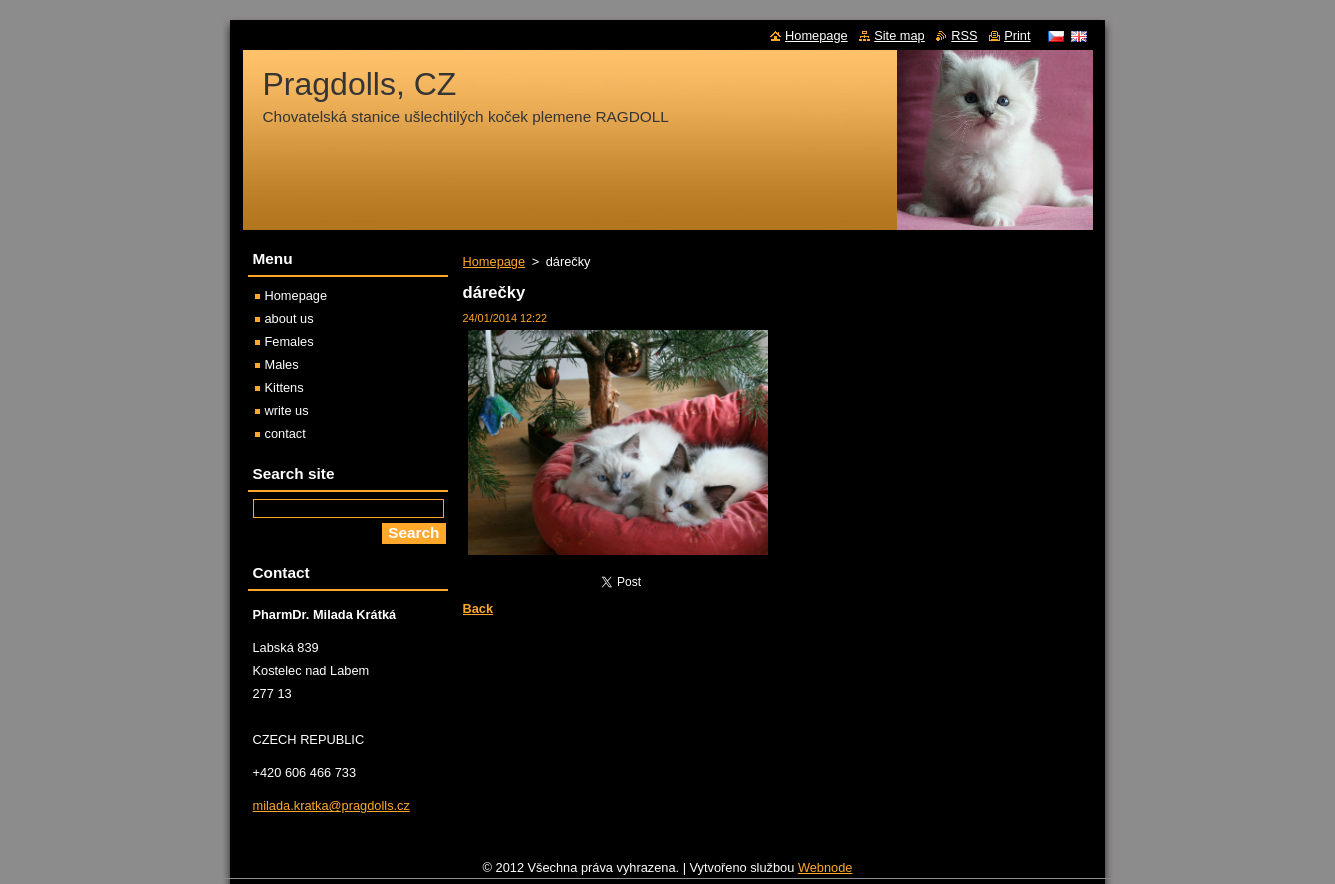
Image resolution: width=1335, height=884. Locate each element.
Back (478, 608)
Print (1017, 35)
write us (287, 410)
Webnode (825, 872)
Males (282, 364)
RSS (964, 35)
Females (289, 341)
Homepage (494, 261)
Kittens (284, 387)
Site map (899, 35)
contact (285, 433)
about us (289, 318)
